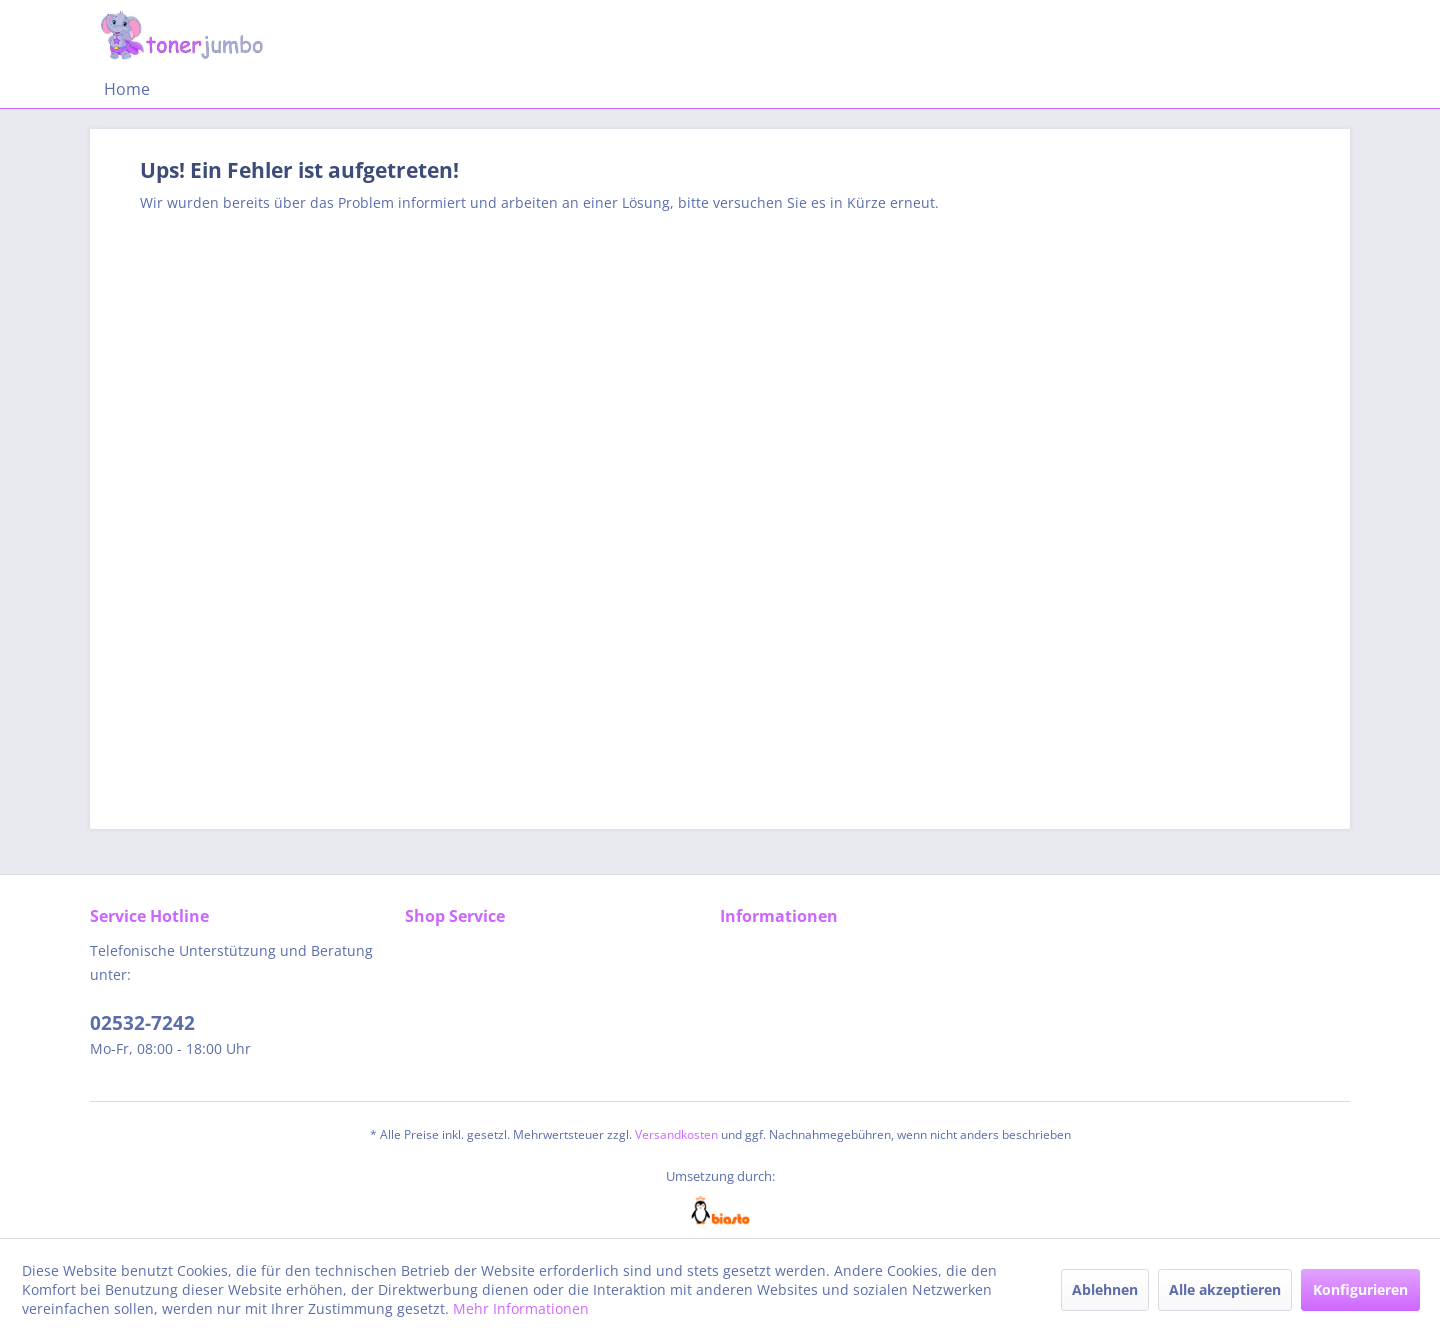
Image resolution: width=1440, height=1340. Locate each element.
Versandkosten (676, 1134)
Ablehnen (1105, 1289)
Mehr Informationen (521, 1308)
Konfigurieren (1360, 1289)
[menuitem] (127, 89)
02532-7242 (142, 1023)
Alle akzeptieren (1225, 1289)
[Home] (127, 89)
